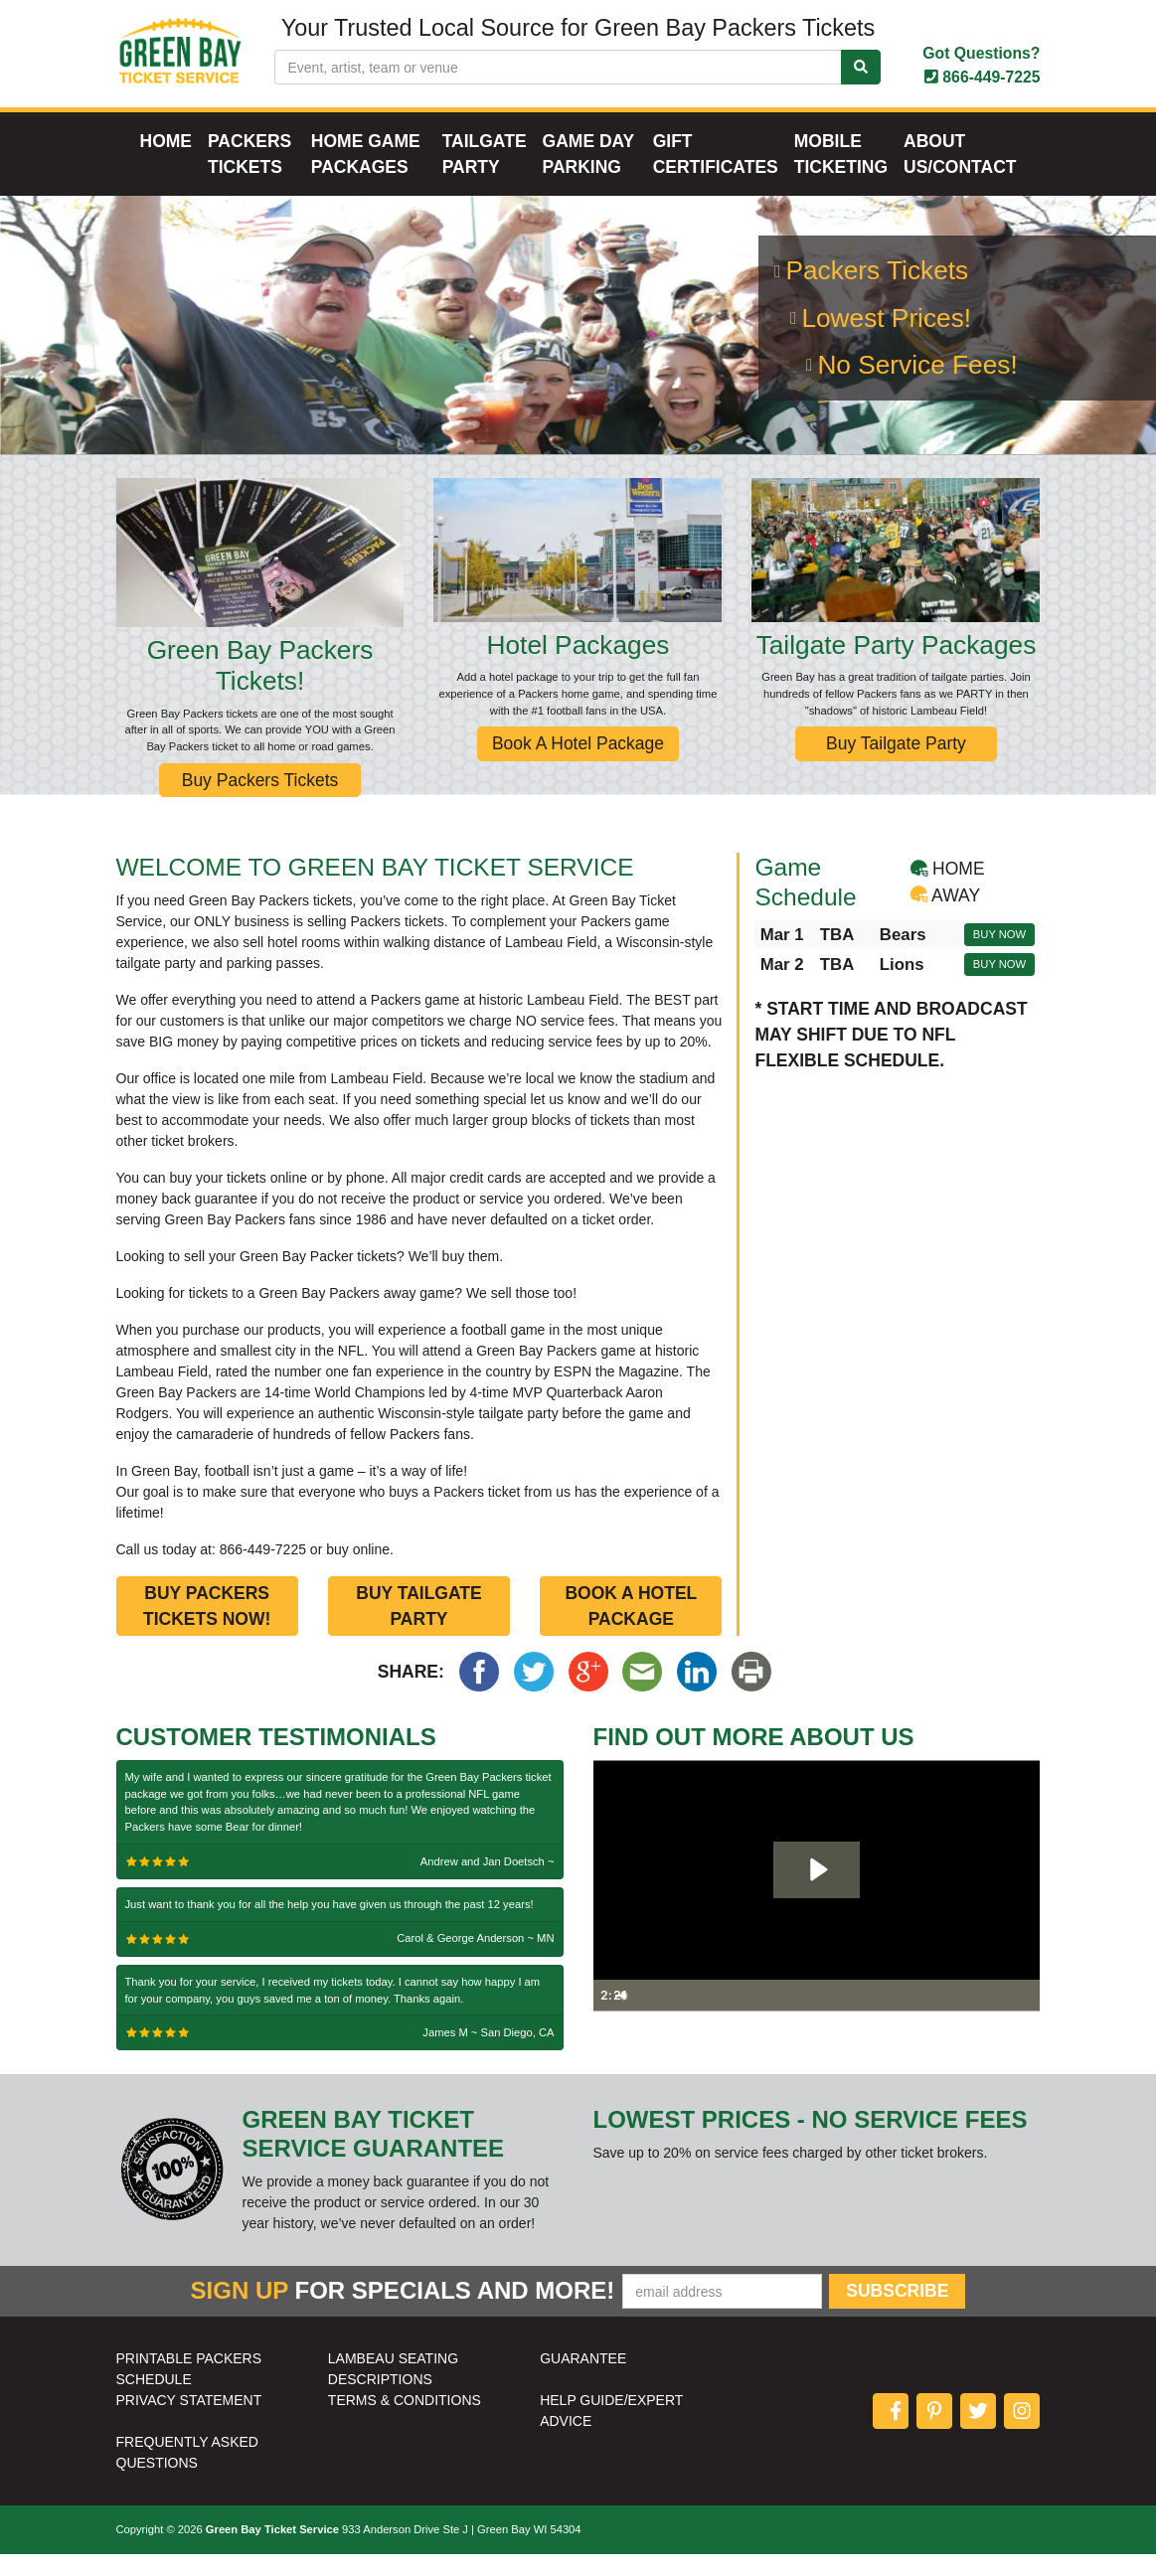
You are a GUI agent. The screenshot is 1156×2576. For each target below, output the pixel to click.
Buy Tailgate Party (896, 766)
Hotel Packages (578, 667)
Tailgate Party (484, 176)
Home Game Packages (365, 176)
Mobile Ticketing (841, 176)
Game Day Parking (588, 176)
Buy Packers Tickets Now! (206, 1628)
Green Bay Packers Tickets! (260, 688)
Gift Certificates (715, 176)
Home (166, 163)
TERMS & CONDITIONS (404, 2422)
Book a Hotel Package (631, 1628)
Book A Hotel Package (578, 766)
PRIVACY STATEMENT (189, 2422)
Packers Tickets (249, 176)
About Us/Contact (960, 176)
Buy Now (999, 956)
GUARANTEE (583, 2380)
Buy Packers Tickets (260, 802)
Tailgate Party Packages (896, 667)
